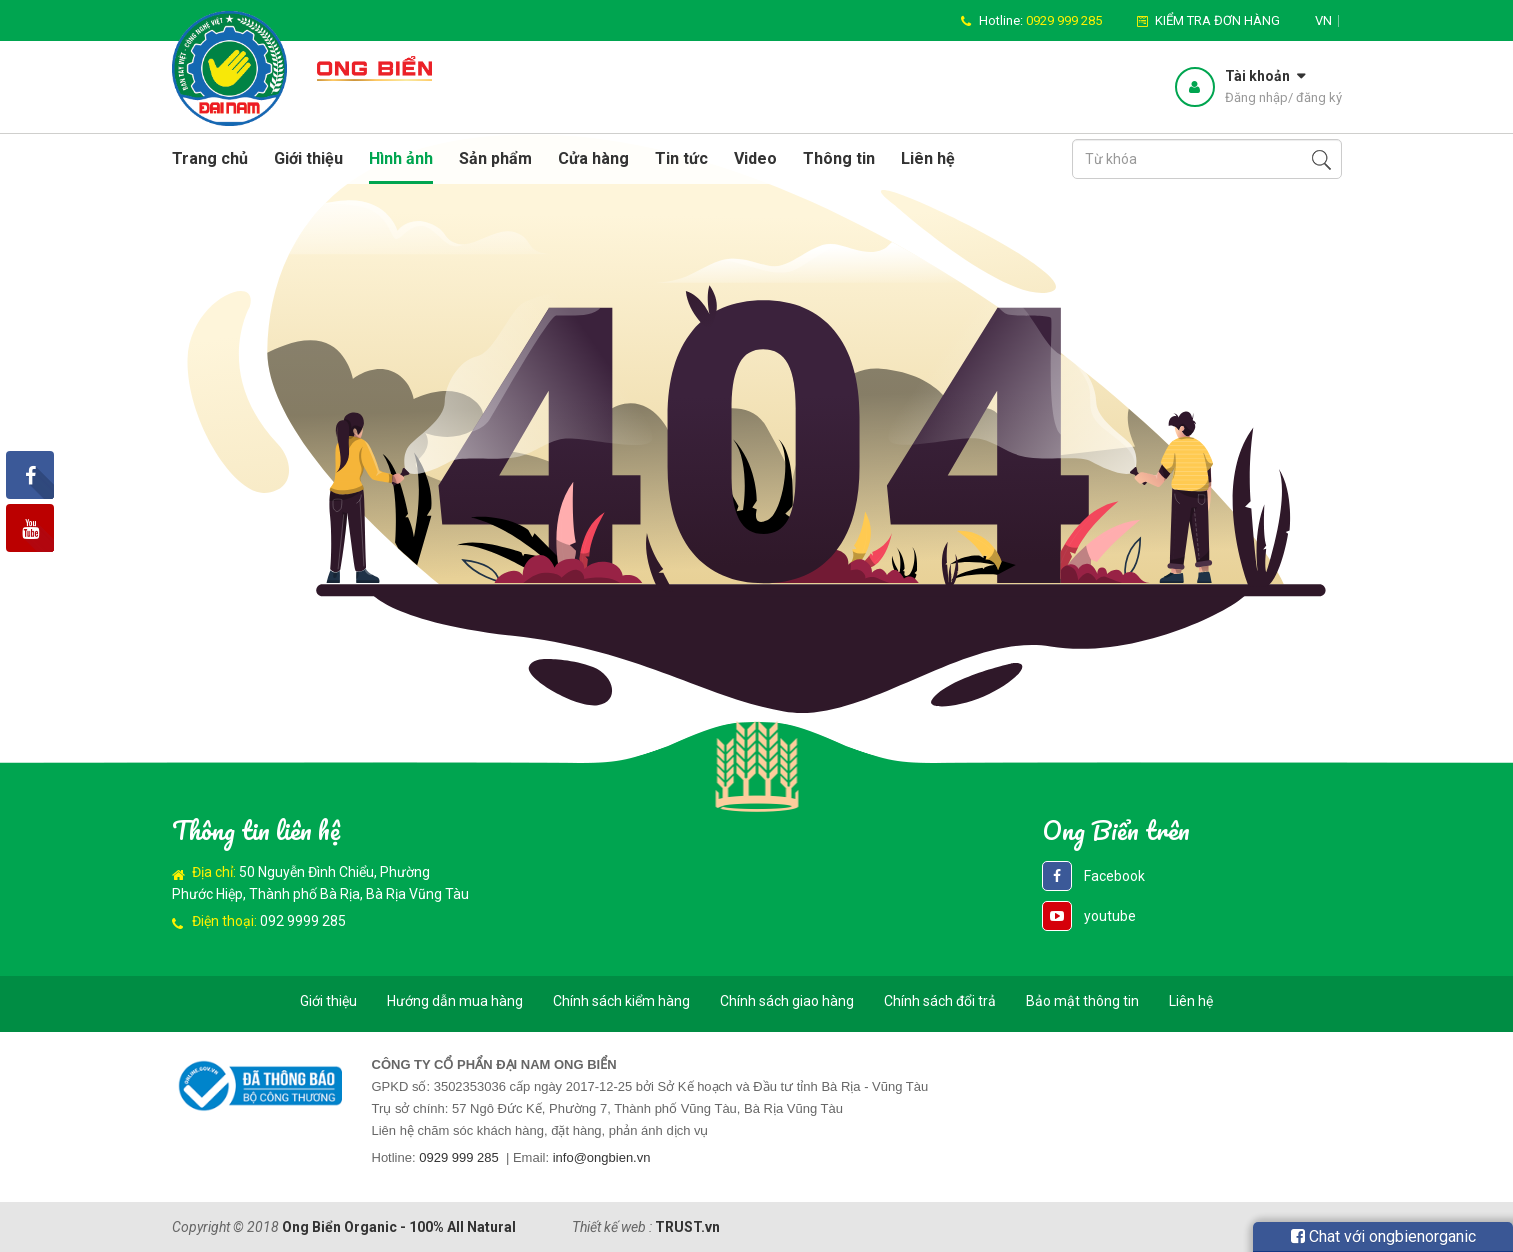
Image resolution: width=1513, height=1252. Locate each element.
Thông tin (839, 158)
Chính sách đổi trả (940, 1001)
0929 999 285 (459, 1157)
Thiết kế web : (612, 1227)
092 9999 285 (303, 921)
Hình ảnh (401, 158)
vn (1323, 20)
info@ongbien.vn (602, 1157)
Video (755, 158)
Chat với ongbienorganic (1383, 1236)
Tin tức (681, 158)
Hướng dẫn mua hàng (455, 1001)
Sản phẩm (495, 158)
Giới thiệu (308, 158)
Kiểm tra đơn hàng (1217, 20)
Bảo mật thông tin (1082, 1001)
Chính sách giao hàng (787, 1001)
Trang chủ (210, 158)
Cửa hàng (593, 158)
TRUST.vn (687, 1227)
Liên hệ (928, 158)
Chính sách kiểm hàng (621, 1001)
